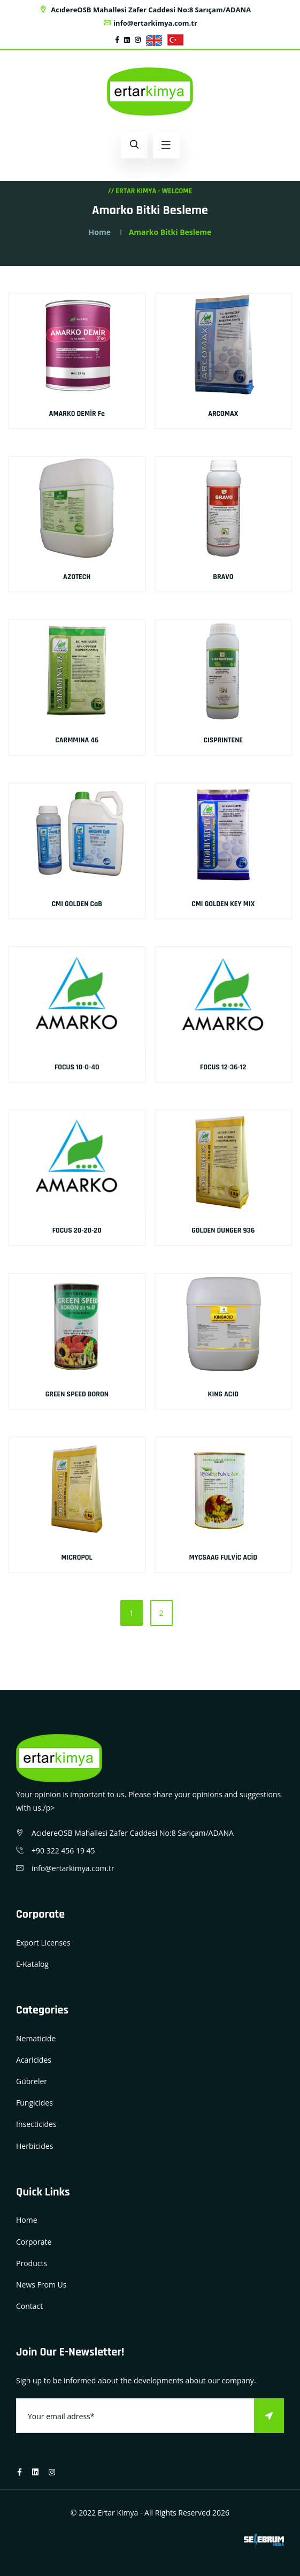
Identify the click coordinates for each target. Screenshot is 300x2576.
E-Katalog (32, 1964)
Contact (29, 2306)
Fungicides (34, 2103)
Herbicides (34, 2146)
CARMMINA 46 (76, 740)
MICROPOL (77, 1557)
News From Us (41, 2284)
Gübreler (31, 2081)
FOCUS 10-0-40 (77, 1067)
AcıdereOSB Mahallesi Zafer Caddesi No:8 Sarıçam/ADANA (145, 9)
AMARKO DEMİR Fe (77, 414)
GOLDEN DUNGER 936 (223, 1230)
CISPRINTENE (223, 740)
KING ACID (223, 1394)
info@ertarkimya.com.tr (150, 23)
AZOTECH (76, 577)
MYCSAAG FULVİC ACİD (223, 1557)
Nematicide (36, 2038)
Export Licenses (43, 1942)
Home (100, 232)
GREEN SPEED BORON (77, 1394)
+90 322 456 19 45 (63, 1850)
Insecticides (36, 2124)
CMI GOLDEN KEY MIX (223, 904)
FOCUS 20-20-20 (77, 1230)
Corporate (33, 2242)
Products (31, 2263)
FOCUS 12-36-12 (223, 1067)
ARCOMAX (223, 414)
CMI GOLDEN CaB (77, 904)
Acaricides (33, 2060)
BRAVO (223, 577)
